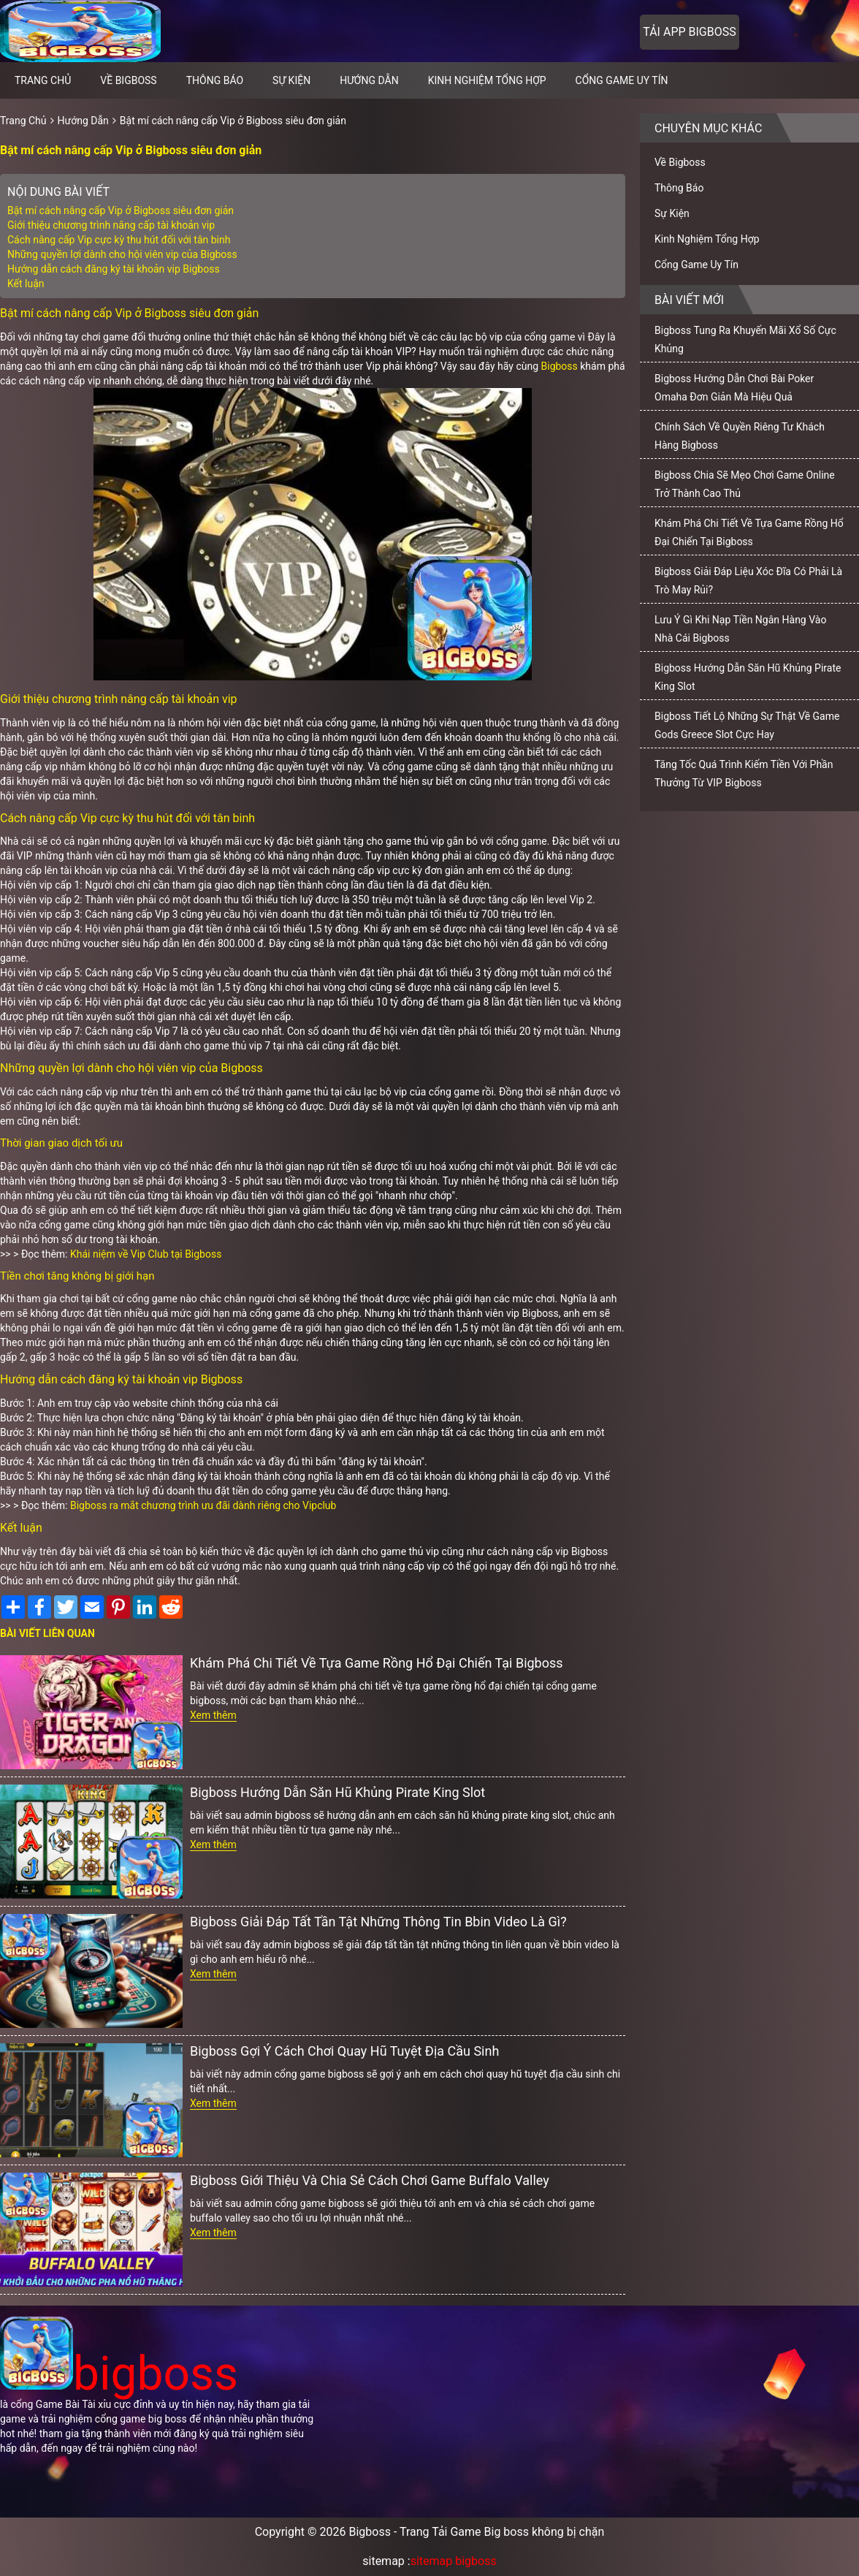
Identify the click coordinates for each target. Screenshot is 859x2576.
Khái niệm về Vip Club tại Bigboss (145, 1254)
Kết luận (26, 283)
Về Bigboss (128, 80)
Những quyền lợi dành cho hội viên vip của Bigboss (122, 254)
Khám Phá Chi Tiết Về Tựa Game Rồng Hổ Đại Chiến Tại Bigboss (376, 1663)
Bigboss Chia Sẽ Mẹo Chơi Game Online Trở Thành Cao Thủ (744, 484)
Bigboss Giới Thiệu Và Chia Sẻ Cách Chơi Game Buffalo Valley (369, 2180)
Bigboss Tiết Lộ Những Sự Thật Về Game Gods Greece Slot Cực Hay (746, 725)
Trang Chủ (23, 120)
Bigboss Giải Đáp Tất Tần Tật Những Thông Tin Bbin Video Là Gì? (378, 1921)
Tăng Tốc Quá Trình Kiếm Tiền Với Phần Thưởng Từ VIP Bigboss (743, 774)
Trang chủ (43, 80)
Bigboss (559, 366)
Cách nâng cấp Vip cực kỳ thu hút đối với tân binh (118, 240)
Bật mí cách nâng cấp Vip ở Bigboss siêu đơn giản (233, 120)
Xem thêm (213, 1715)
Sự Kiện (291, 80)
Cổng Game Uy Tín (622, 80)
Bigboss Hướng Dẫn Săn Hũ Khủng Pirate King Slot (337, 1792)
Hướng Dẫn (369, 80)
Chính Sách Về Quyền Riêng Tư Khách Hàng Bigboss (739, 436)
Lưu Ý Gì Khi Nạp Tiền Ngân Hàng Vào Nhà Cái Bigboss (740, 629)
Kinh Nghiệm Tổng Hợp (487, 80)
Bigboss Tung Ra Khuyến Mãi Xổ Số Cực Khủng (745, 339)
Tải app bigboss (689, 32)
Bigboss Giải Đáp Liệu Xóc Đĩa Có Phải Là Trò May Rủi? (748, 581)
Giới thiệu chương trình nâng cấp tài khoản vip (112, 225)
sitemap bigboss (454, 2561)
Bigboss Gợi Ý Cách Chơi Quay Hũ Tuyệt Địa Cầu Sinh (344, 2051)
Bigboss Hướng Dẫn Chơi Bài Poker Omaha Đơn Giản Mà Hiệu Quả (734, 388)
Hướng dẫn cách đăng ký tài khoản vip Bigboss (113, 269)
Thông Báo (214, 80)
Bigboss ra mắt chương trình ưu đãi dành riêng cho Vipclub (203, 1505)
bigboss (119, 2374)
